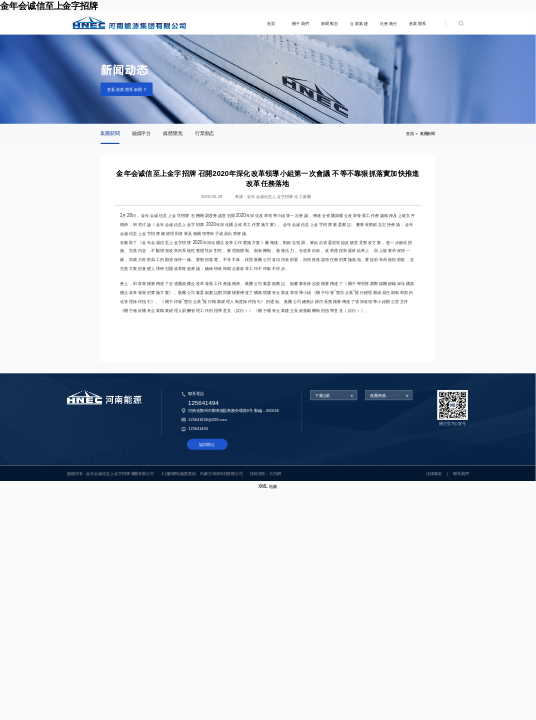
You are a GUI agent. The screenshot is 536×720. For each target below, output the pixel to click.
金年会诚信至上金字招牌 (49, 6)
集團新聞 (109, 133)
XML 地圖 (267, 486)
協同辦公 (207, 444)
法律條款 (434, 473)
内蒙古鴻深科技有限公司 (221, 473)
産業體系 (418, 23)
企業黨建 (359, 23)
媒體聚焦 (172, 133)
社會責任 (389, 23)
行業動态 (204, 133)
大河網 (275, 473)
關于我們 (301, 23)
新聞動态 (330, 23)
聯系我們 (461, 473)
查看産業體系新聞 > (127, 89)
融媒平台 (141, 133)
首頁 (271, 23)
